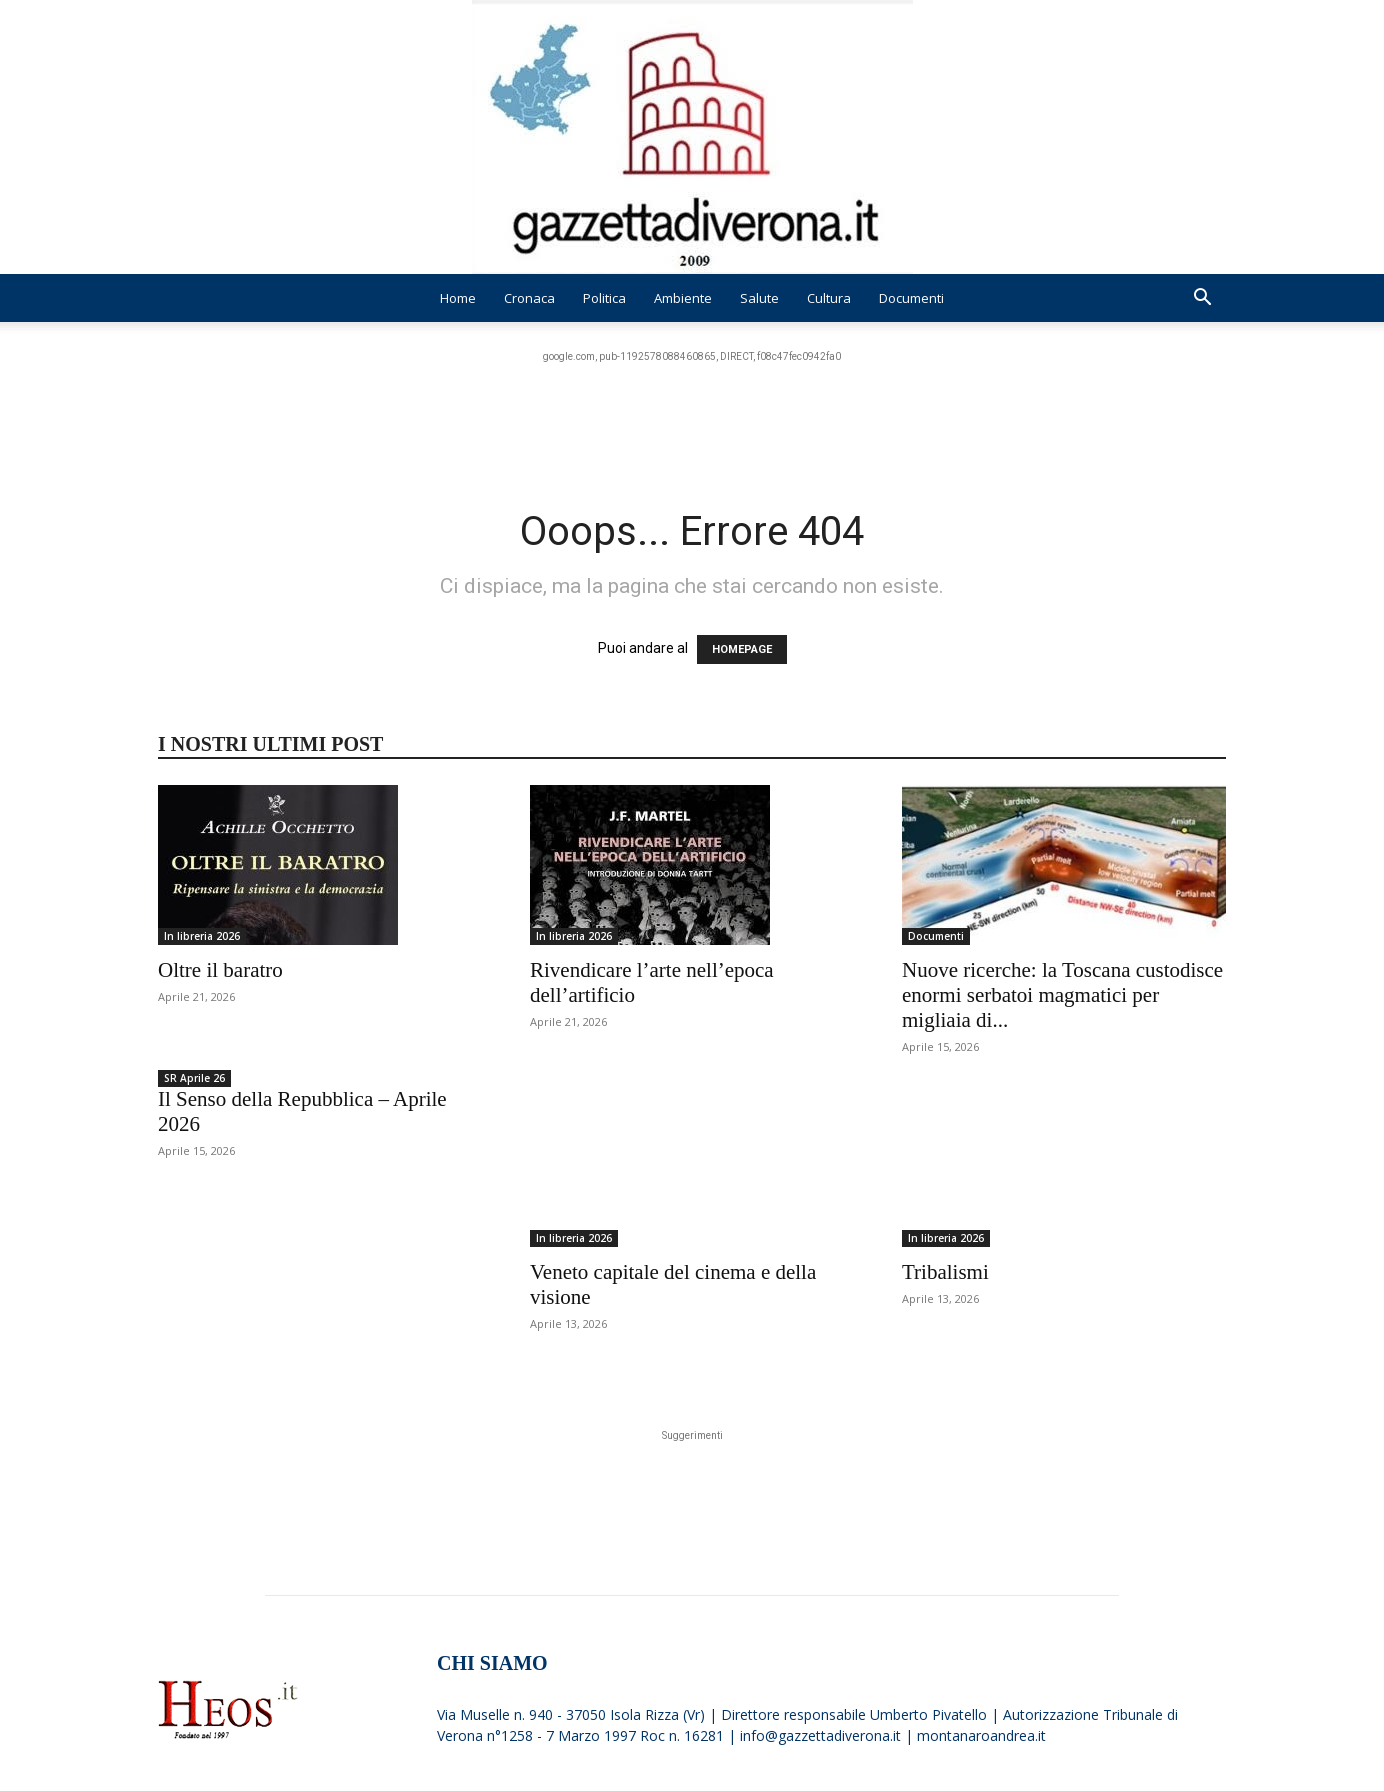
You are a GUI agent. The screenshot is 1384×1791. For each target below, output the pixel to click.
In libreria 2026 (202, 936)
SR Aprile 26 (194, 1078)
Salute (759, 298)
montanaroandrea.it (981, 1694)
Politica (604, 298)
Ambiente (683, 298)
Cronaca (529, 298)
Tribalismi (945, 1231)
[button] (1202, 299)
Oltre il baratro (220, 970)
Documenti (911, 298)
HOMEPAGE (742, 649)
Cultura (829, 298)
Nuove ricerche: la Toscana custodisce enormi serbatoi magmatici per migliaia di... (1062, 995)
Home (458, 298)
